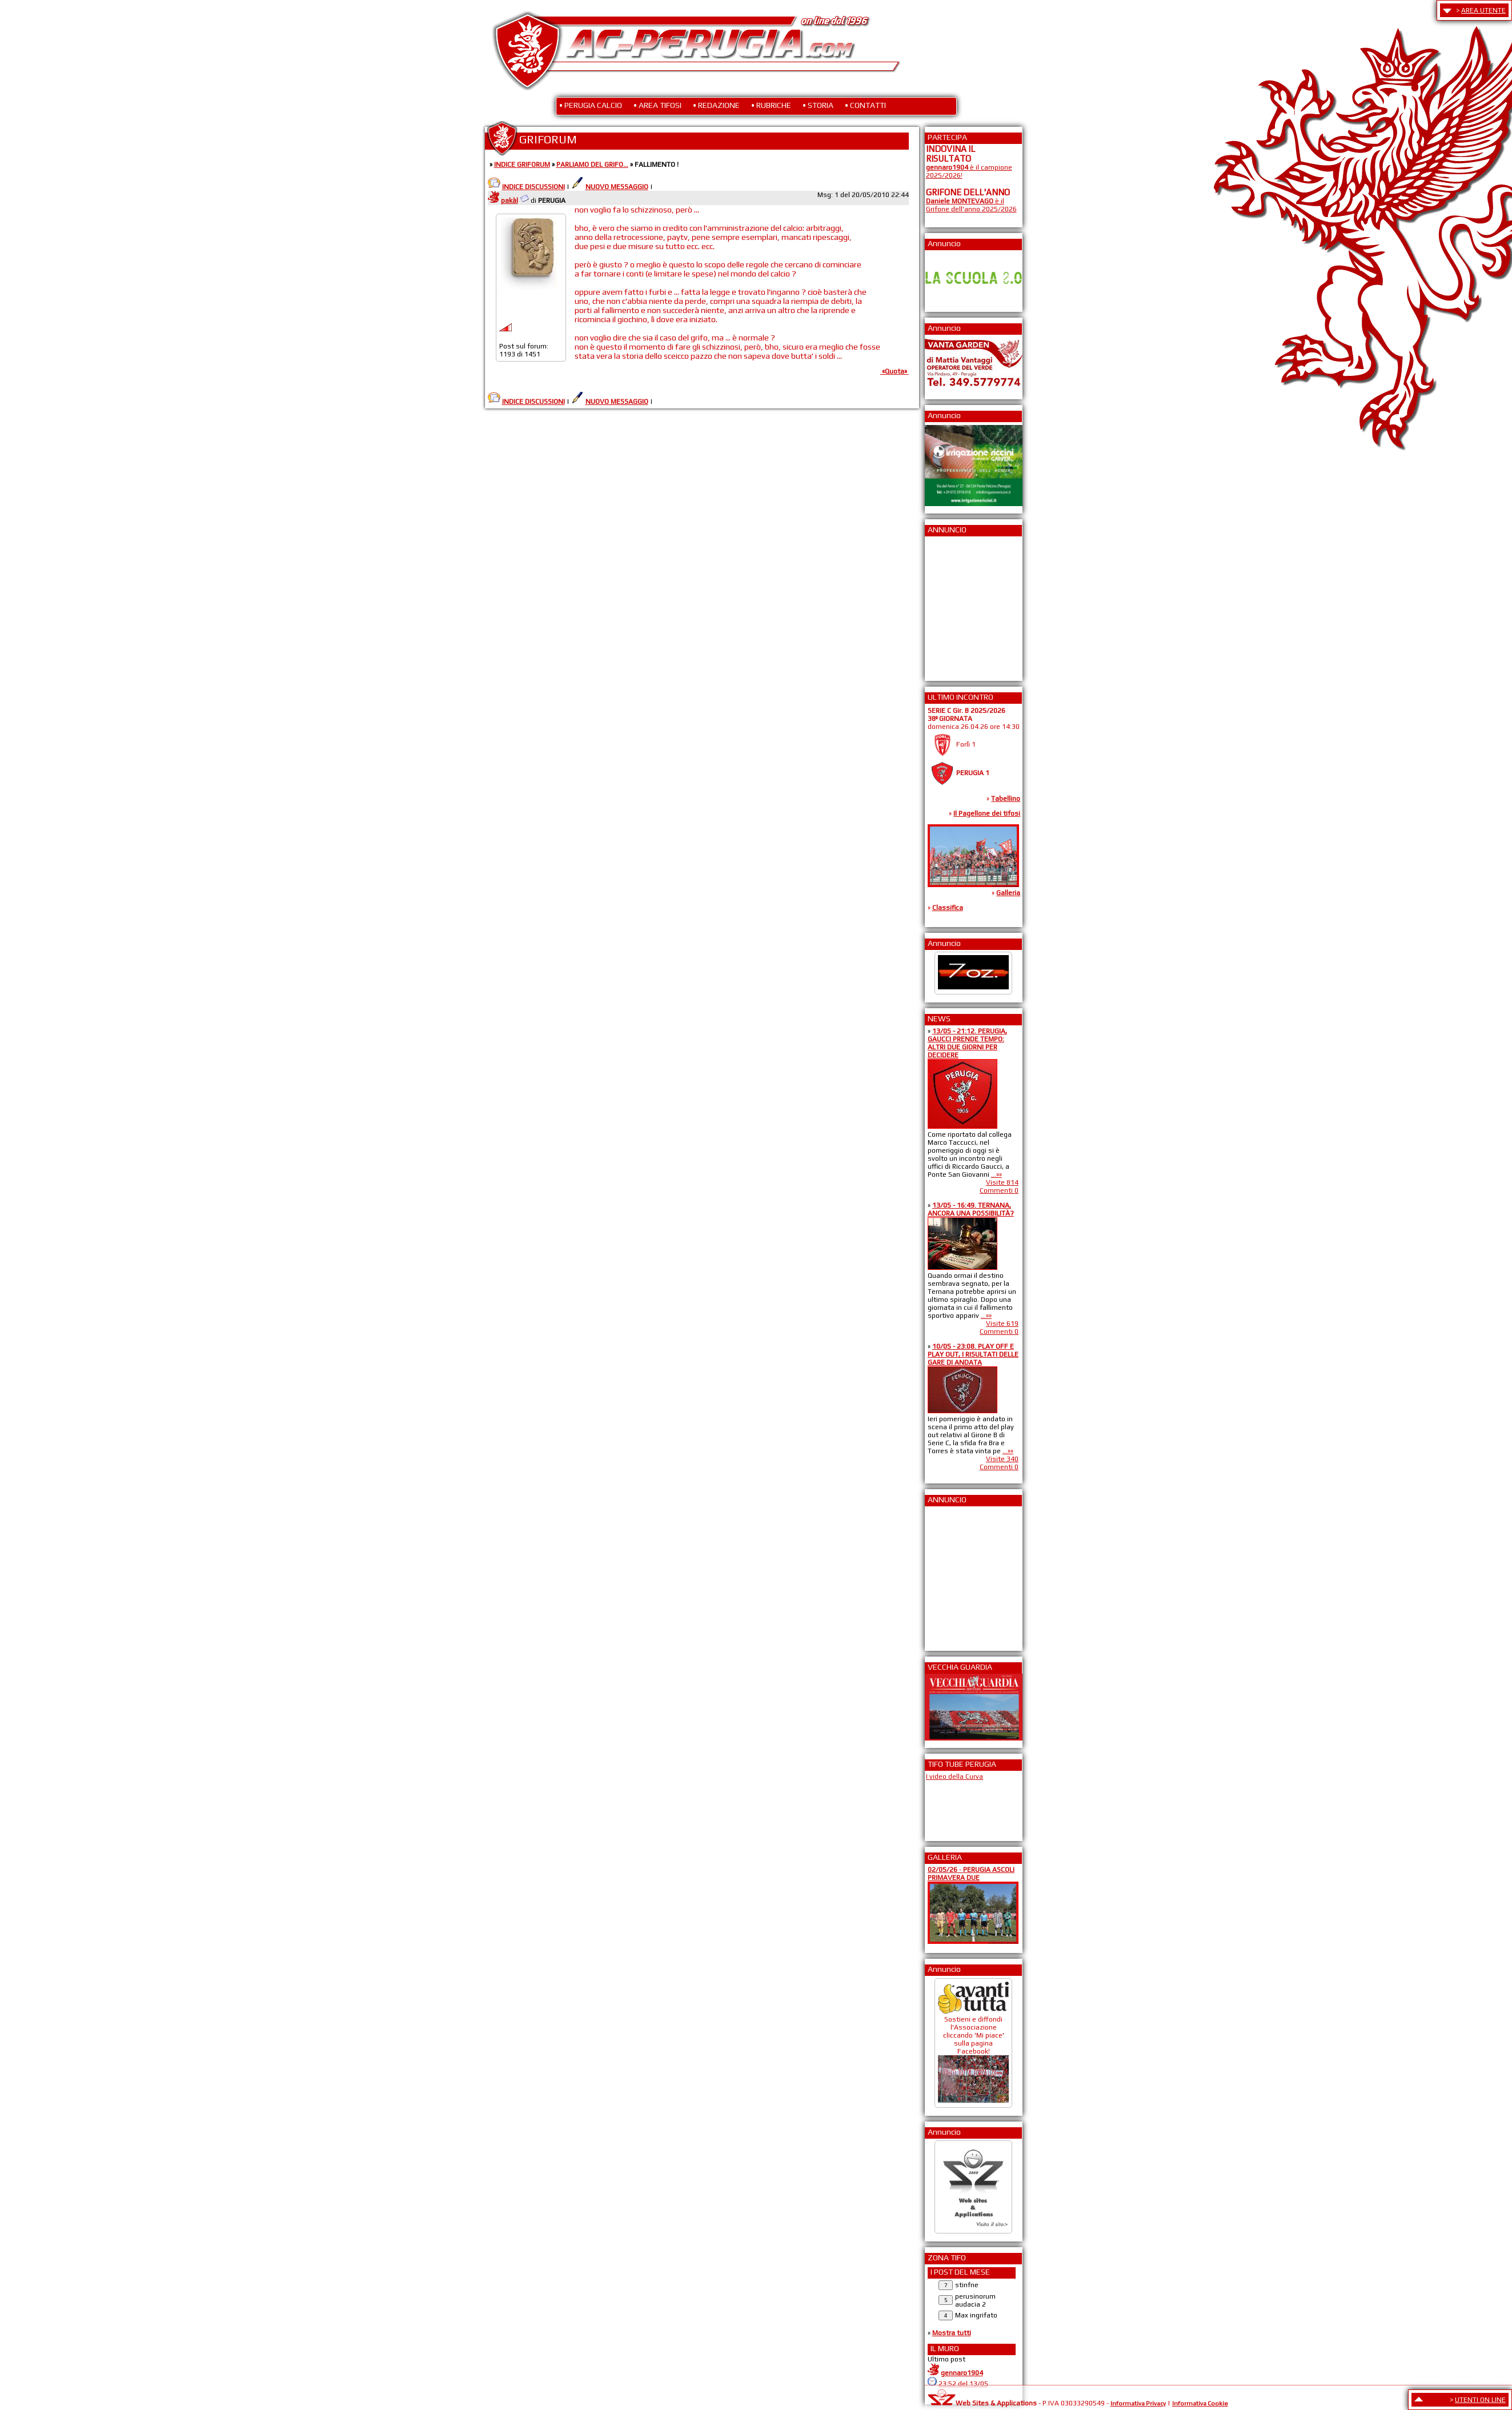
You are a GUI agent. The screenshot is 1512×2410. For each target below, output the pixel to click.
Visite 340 (1002, 1459)
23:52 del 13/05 (963, 2384)
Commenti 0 (999, 1190)
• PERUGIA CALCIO (590, 105)
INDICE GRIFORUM (522, 165)
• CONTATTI (865, 105)
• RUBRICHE (771, 105)
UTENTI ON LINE (1480, 2400)
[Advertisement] (960, 604)
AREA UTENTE (1483, 10)
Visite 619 (1002, 1324)
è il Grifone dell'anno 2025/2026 (971, 205)
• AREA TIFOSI (657, 105)
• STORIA (818, 105)
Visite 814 (1002, 1182)
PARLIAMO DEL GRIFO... (592, 165)
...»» (996, 1174)
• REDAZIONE (716, 105)
